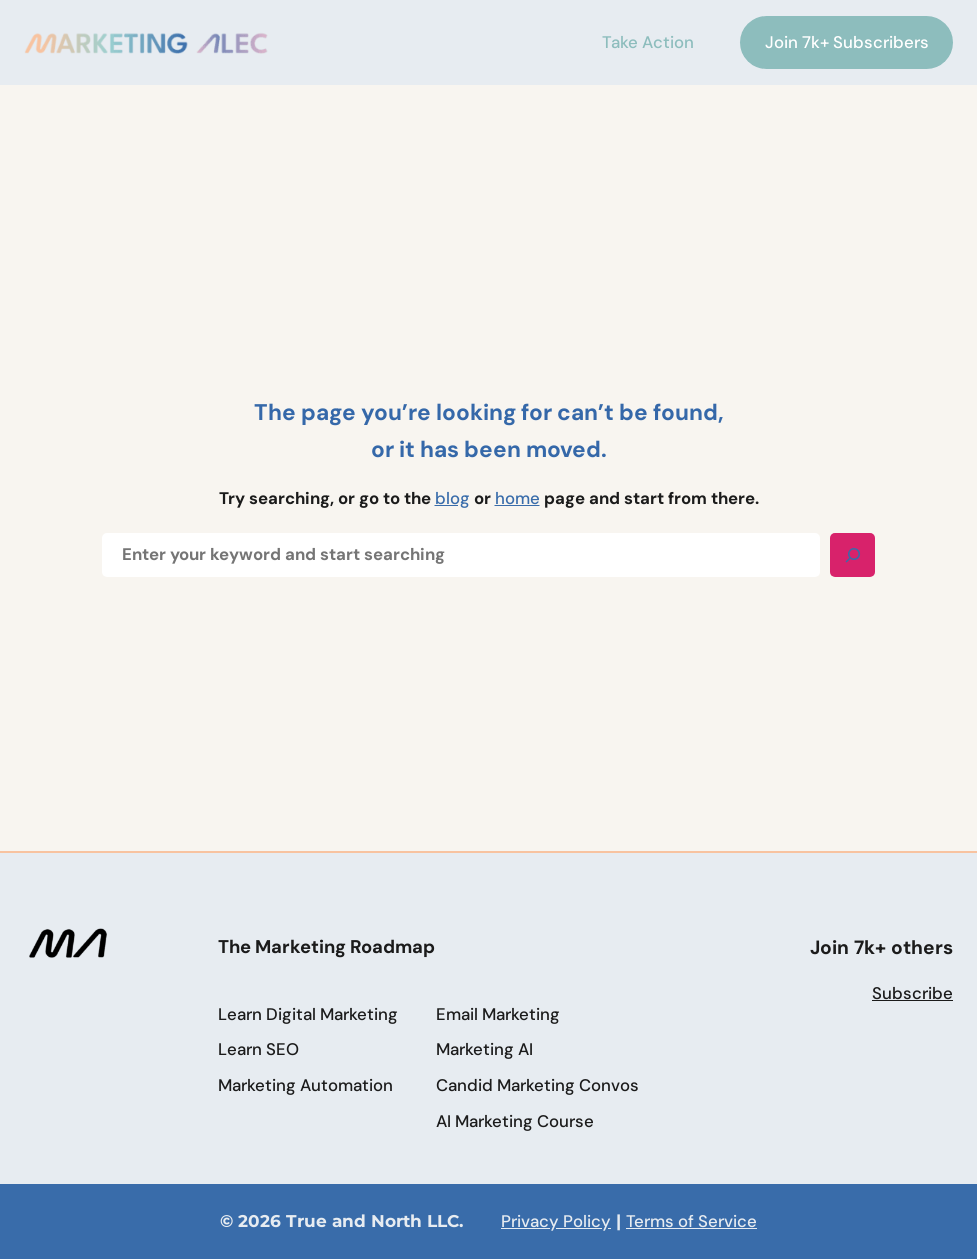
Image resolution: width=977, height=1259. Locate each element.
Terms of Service (691, 1221)
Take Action (641, 42)
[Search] (852, 555)
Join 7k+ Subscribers (847, 42)
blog (452, 498)
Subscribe (912, 993)
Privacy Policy (556, 1221)
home (517, 498)
